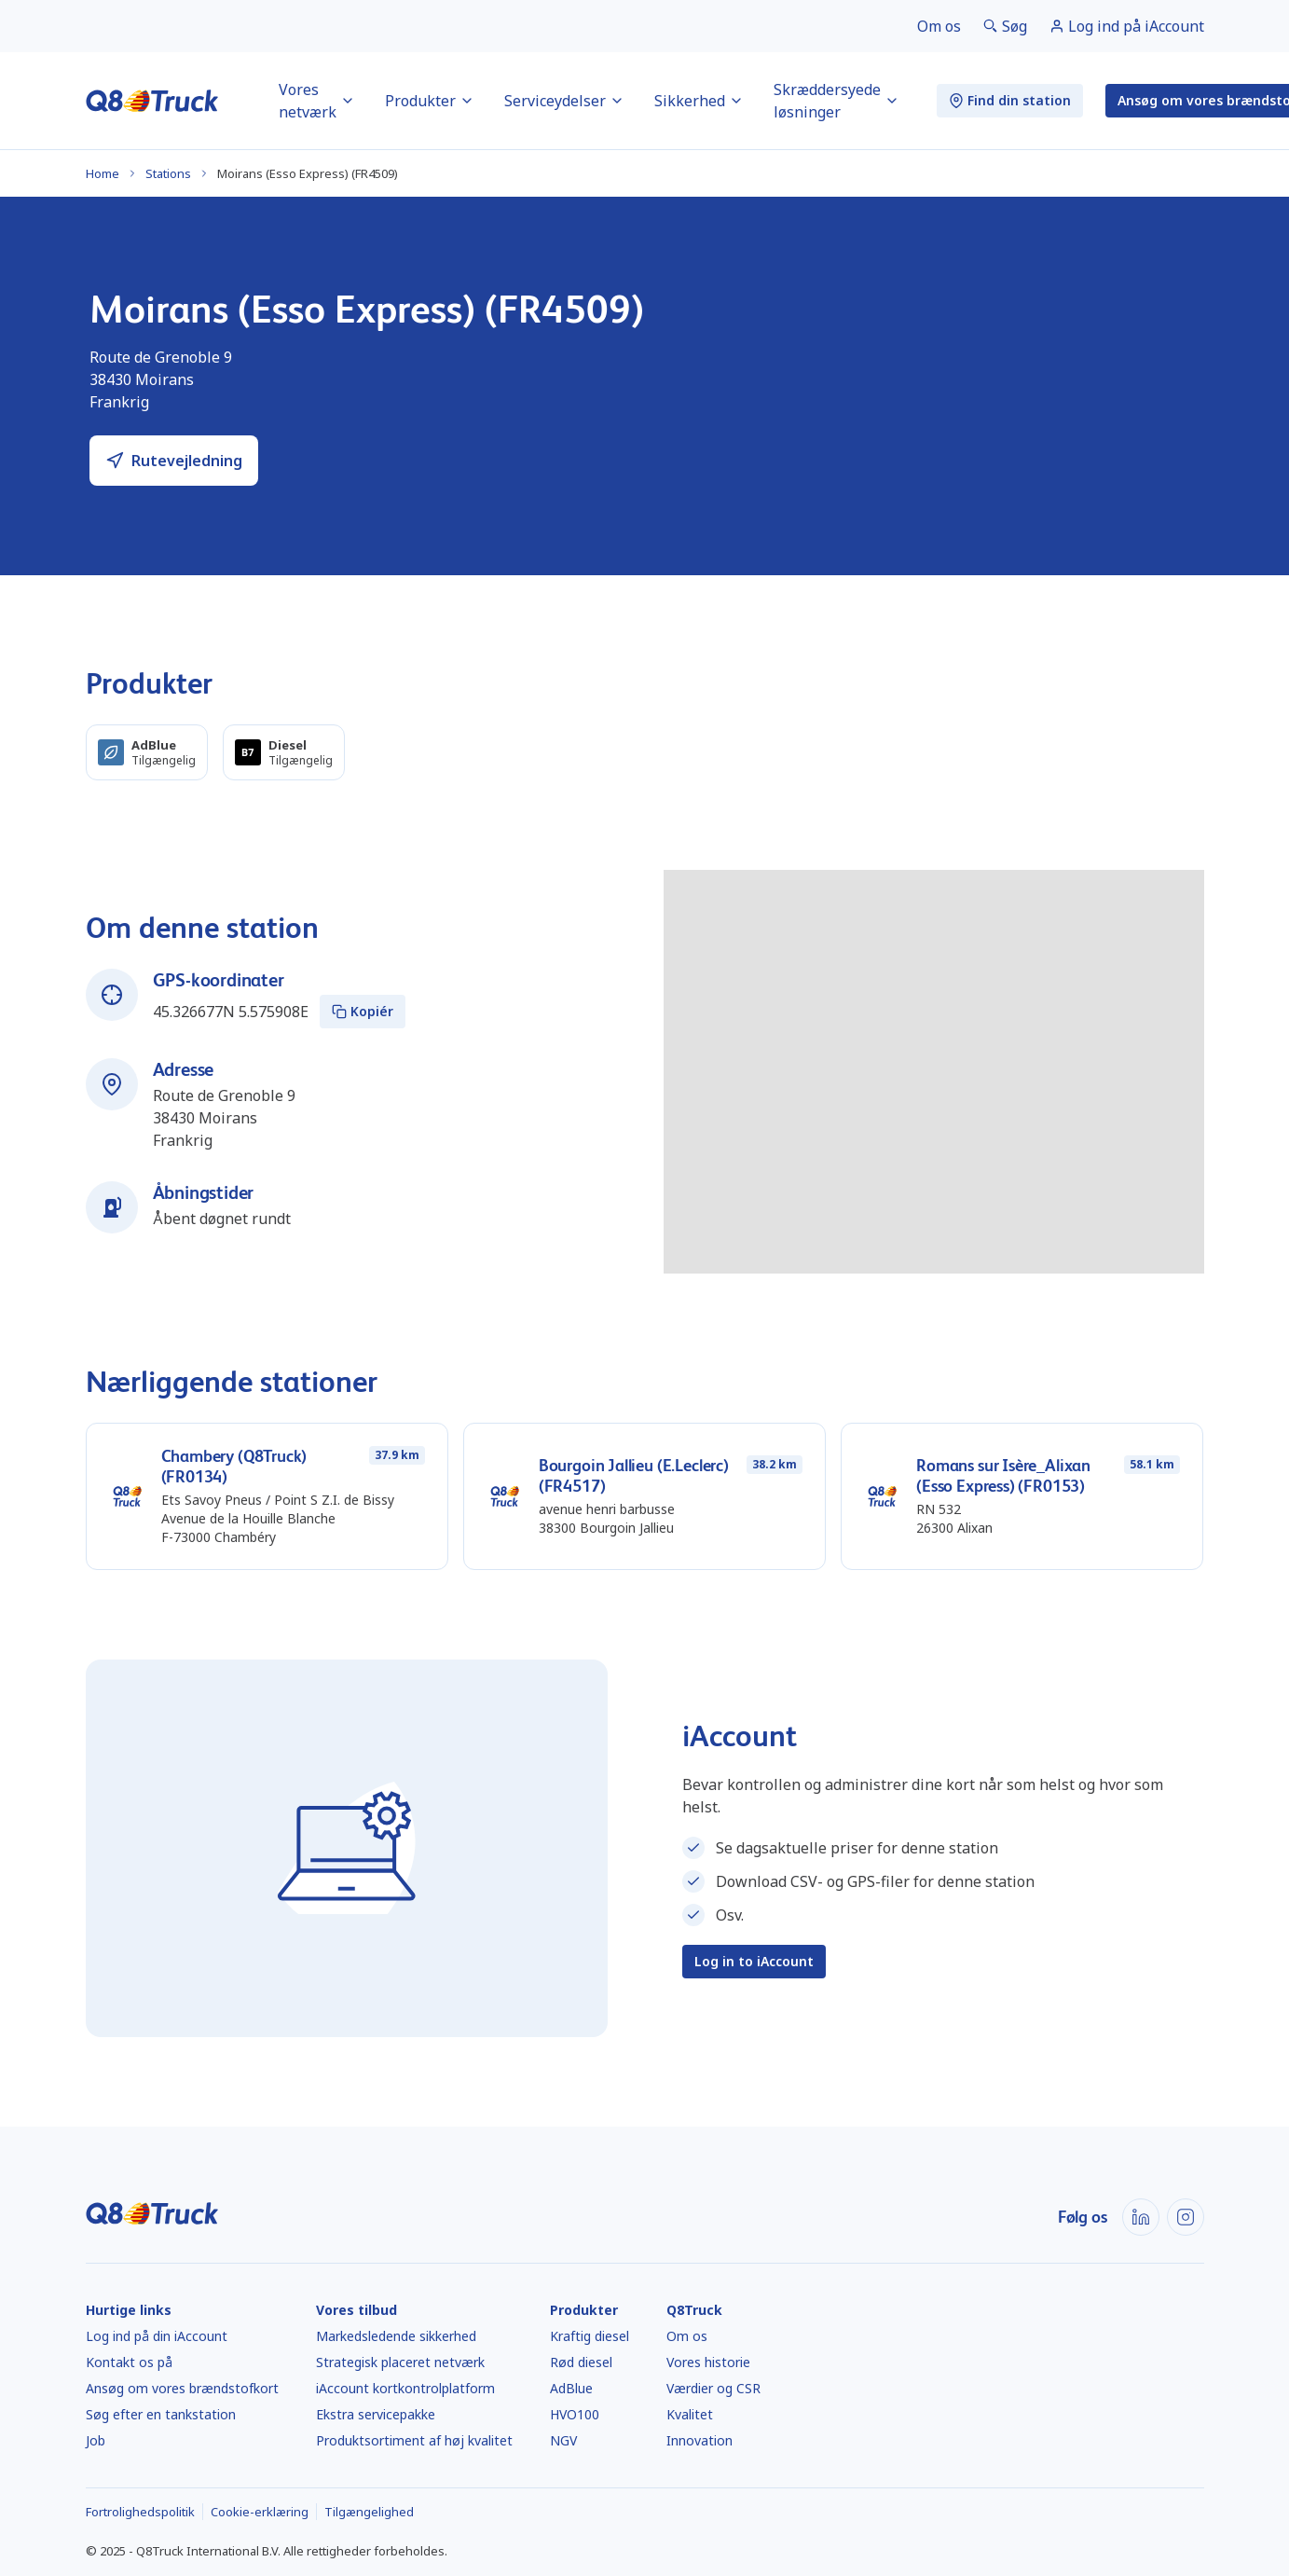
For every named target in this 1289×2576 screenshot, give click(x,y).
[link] (939, 26)
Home (102, 173)
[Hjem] (152, 101)
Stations (168, 173)
